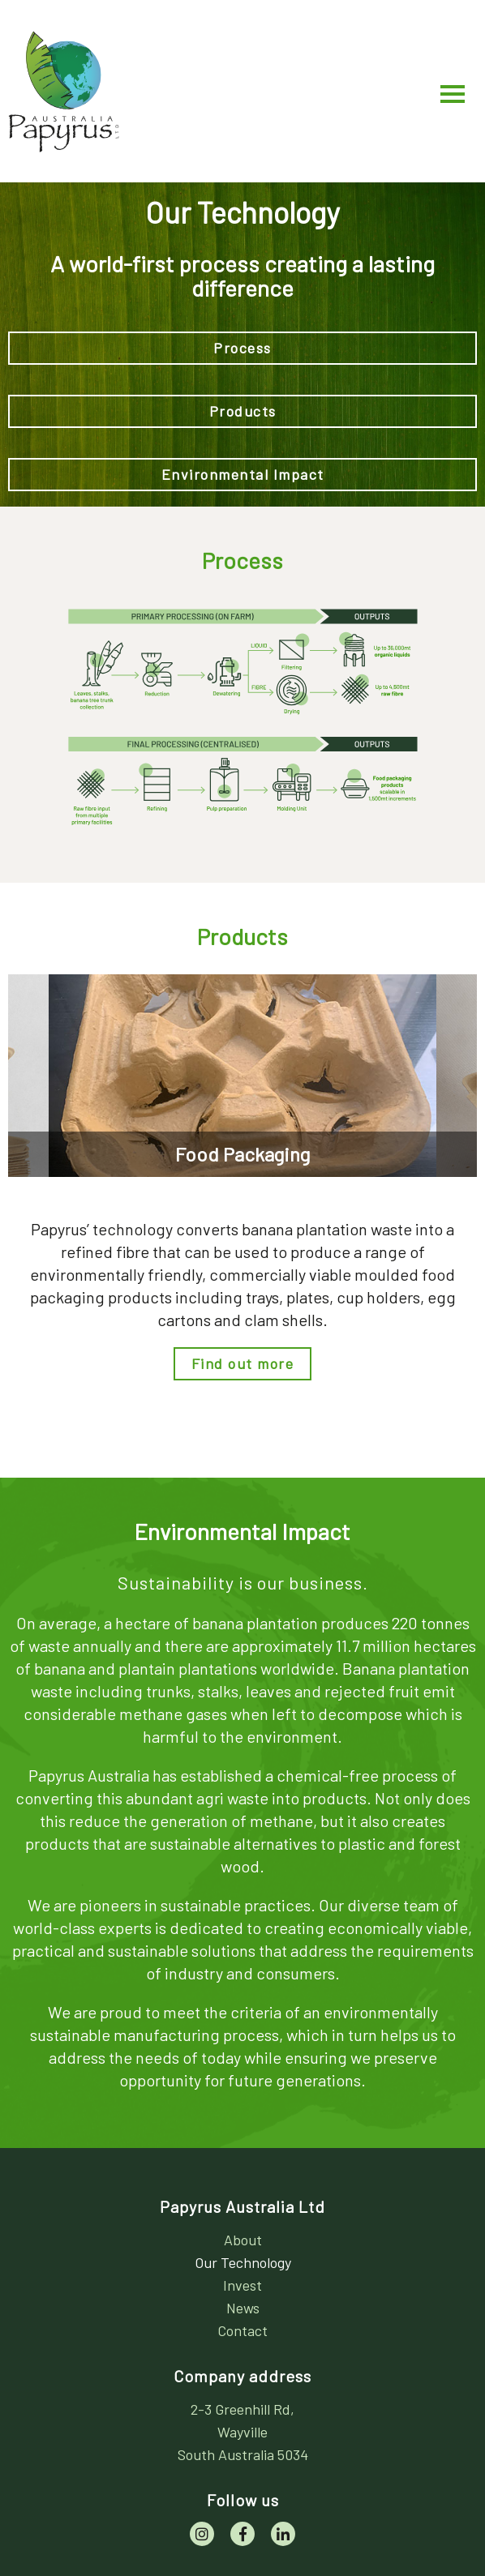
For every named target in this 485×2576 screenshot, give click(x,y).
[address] (242, 2431)
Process (242, 348)
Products (243, 411)
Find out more (242, 1363)
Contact (242, 2330)
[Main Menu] (452, 91)
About (243, 2239)
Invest (242, 2285)
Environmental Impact (242, 474)
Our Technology (243, 2262)
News (243, 2307)
